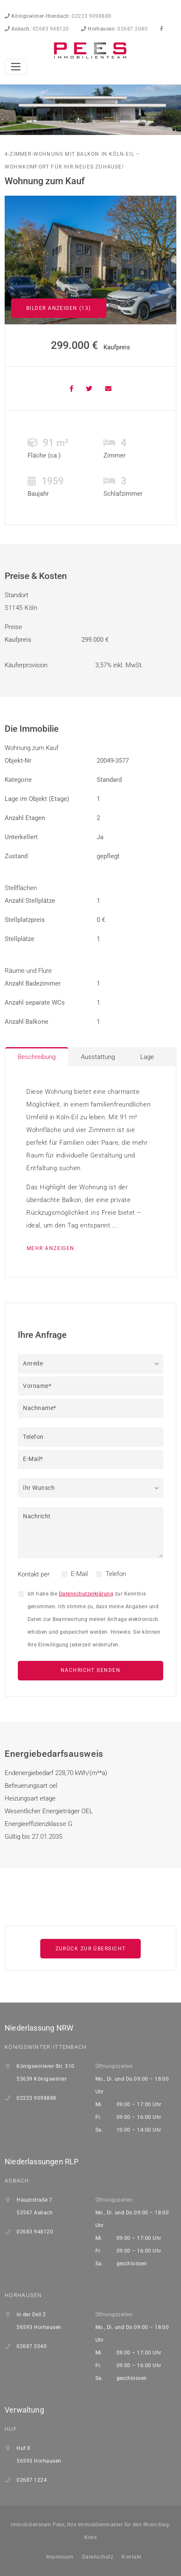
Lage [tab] (147, 1057)
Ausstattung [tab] (98, 1057)
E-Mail (79, 1574)
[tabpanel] (90, 1171)
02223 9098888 (58, 16)
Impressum (60, 2557)
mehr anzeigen (51, 1248)
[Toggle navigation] (16, 67)
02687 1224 (32, 2480)
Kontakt (131, 2557)
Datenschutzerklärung (86, 1594)
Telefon (116, 1574)
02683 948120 (37, 29)
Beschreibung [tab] (37, 1057)
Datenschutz (97, 2557)
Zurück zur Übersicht (91, 1949)
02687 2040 (114, 29)
